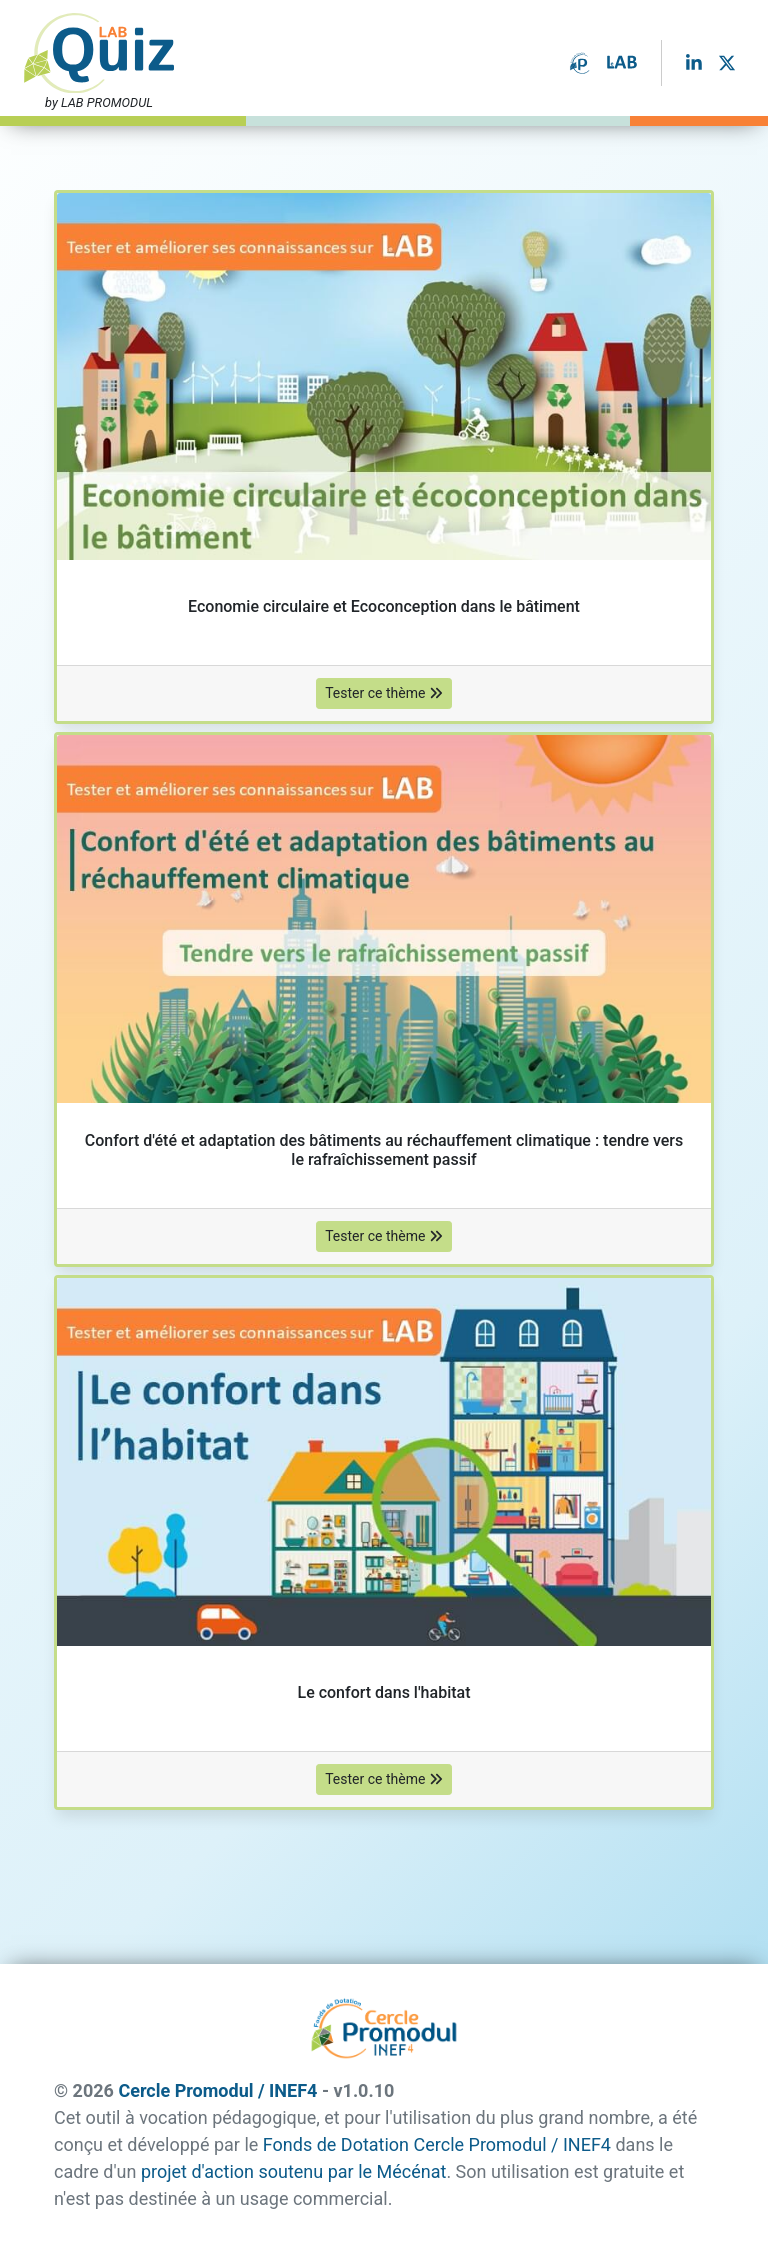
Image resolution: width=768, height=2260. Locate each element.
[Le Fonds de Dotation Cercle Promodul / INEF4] (580, 61)
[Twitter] (727, 62)
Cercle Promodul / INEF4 (217, 2090)
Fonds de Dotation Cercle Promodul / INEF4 (437, 2144)
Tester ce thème (384, 693)
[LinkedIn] (694, 62)
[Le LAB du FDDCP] (622, 63)
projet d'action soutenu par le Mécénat (293, 2171)
